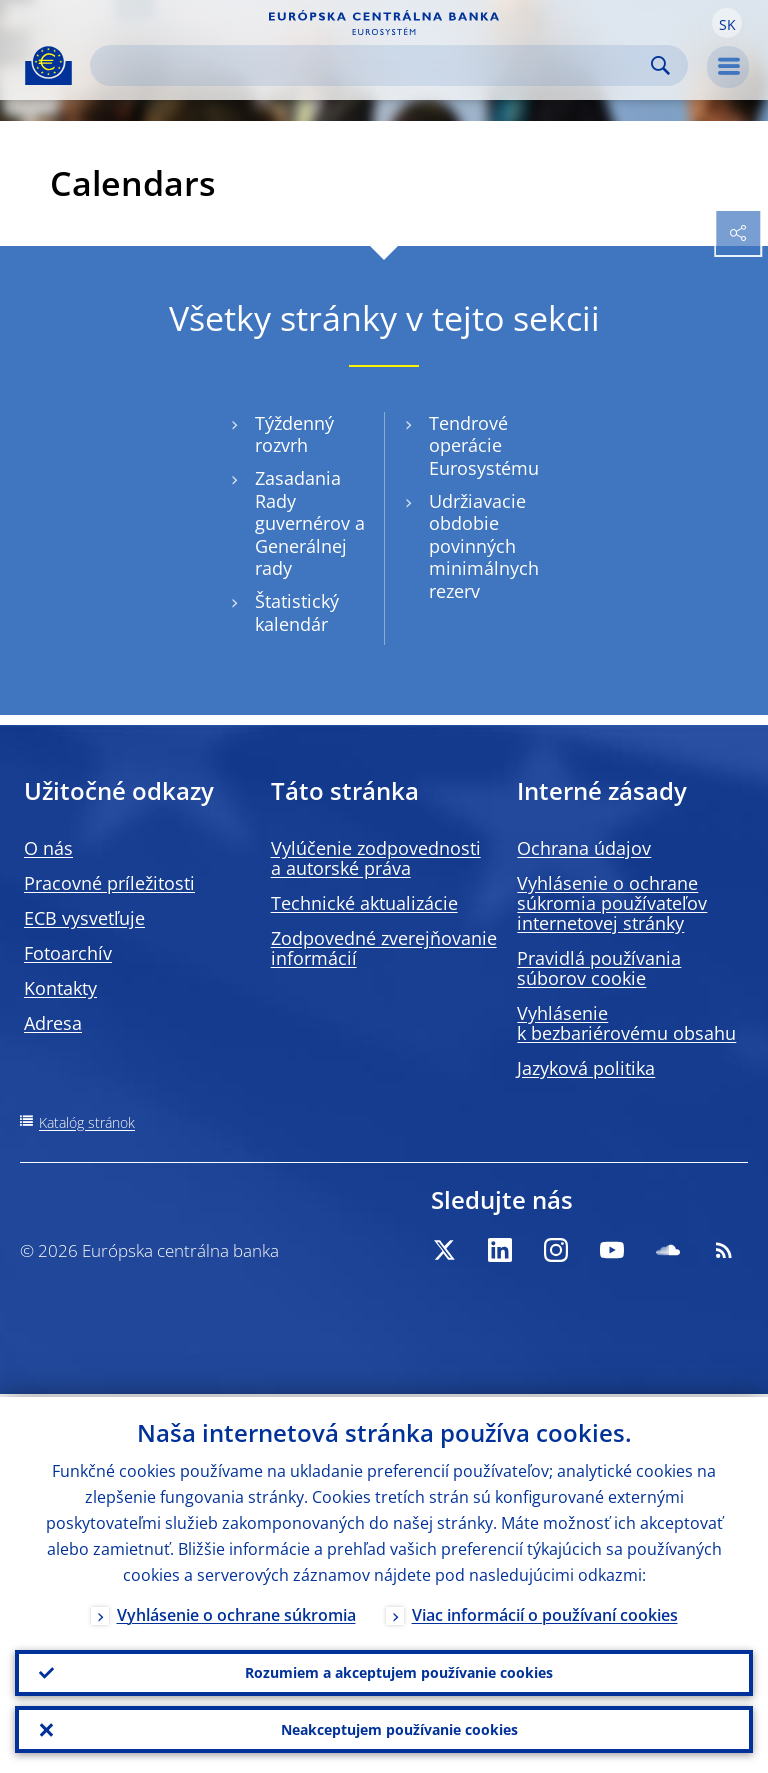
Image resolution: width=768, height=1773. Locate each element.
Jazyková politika (586, 1068)
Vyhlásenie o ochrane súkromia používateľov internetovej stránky (612, 903)
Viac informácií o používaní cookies (545, 1612)
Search (660, 65)
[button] (727, 23)
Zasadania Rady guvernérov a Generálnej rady (310, 524)
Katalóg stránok (87, 1122)
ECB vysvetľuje (84, 918)
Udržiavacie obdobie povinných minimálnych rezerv (484, 547)
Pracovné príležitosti (109, 883)
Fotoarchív (68, 953)
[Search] (373, 65)
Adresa (53, 1023)
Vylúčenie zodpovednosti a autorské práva (376, 858)
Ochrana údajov (584, 848)
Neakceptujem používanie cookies (399, 1728)
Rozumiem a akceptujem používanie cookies (399, 1670)
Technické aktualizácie (364, 903)
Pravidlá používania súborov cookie (599, 968)
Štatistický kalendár (297, 613)
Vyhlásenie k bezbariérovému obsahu (626, 1023)
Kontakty (60, 988)
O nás (48, 848)
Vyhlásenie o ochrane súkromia (236, 1612)
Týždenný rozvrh (294, 435)
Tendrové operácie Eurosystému (484, 446)
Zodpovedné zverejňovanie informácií (384, 948)
